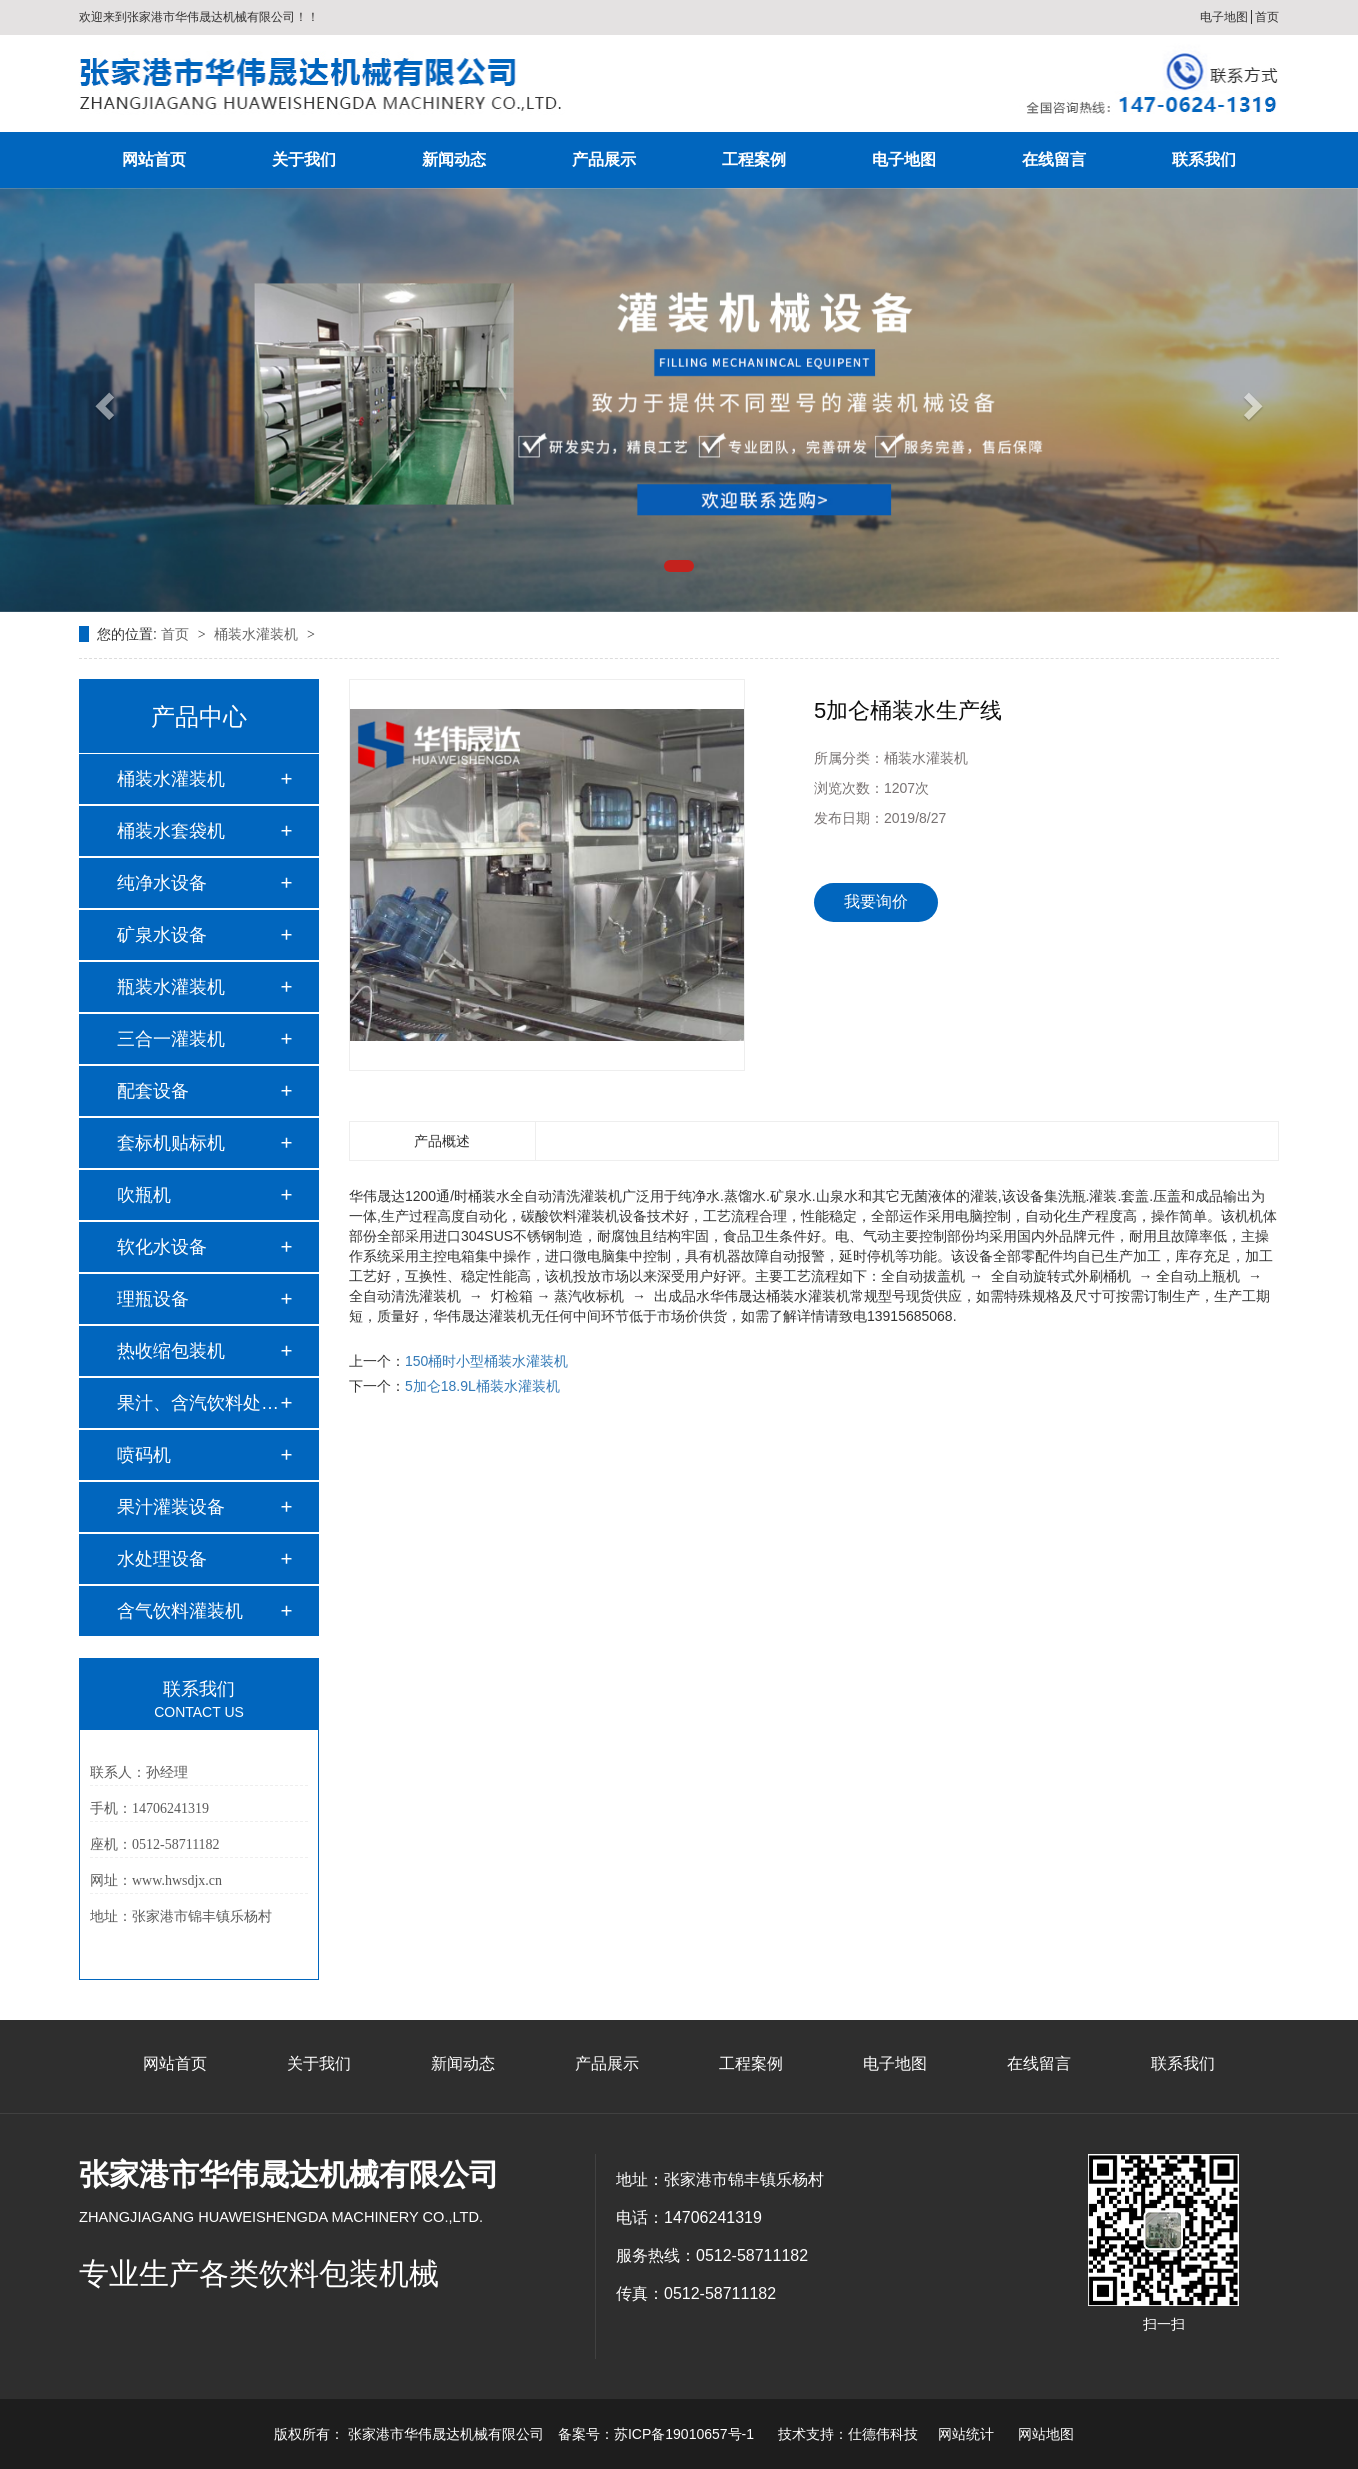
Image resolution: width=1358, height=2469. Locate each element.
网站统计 (966, 2434)
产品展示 (604, 159)
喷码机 (144, 1455)
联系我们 (1204, 159)
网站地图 (1046, 2434)
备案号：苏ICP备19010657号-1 (656, 2434)
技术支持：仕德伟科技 (848, 2434)
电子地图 (1224, 17)
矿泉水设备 (162, 935)
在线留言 (1054, 159)
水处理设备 (162, 1559)
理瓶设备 (153, 1299)
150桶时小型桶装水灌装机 (486, 1361)
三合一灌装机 (171, 1039)
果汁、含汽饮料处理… (198, 1403)
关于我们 (304, 159)
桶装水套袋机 (171, 831)
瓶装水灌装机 (171, 987)
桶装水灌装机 (258, 634)
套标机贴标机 (171, 1143)
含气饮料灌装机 (180, 1611)
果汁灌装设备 (171, 1507)
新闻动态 (454, 159)
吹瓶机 (144, 1195)
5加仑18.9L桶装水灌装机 (482, 1386)
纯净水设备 (162, 883)
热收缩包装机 (171, 1351)
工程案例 (754, 159)
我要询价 (876, 901)
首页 (1267, 17)
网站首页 (154, 159)
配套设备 (153, 1091)
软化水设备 (162, 1247)
